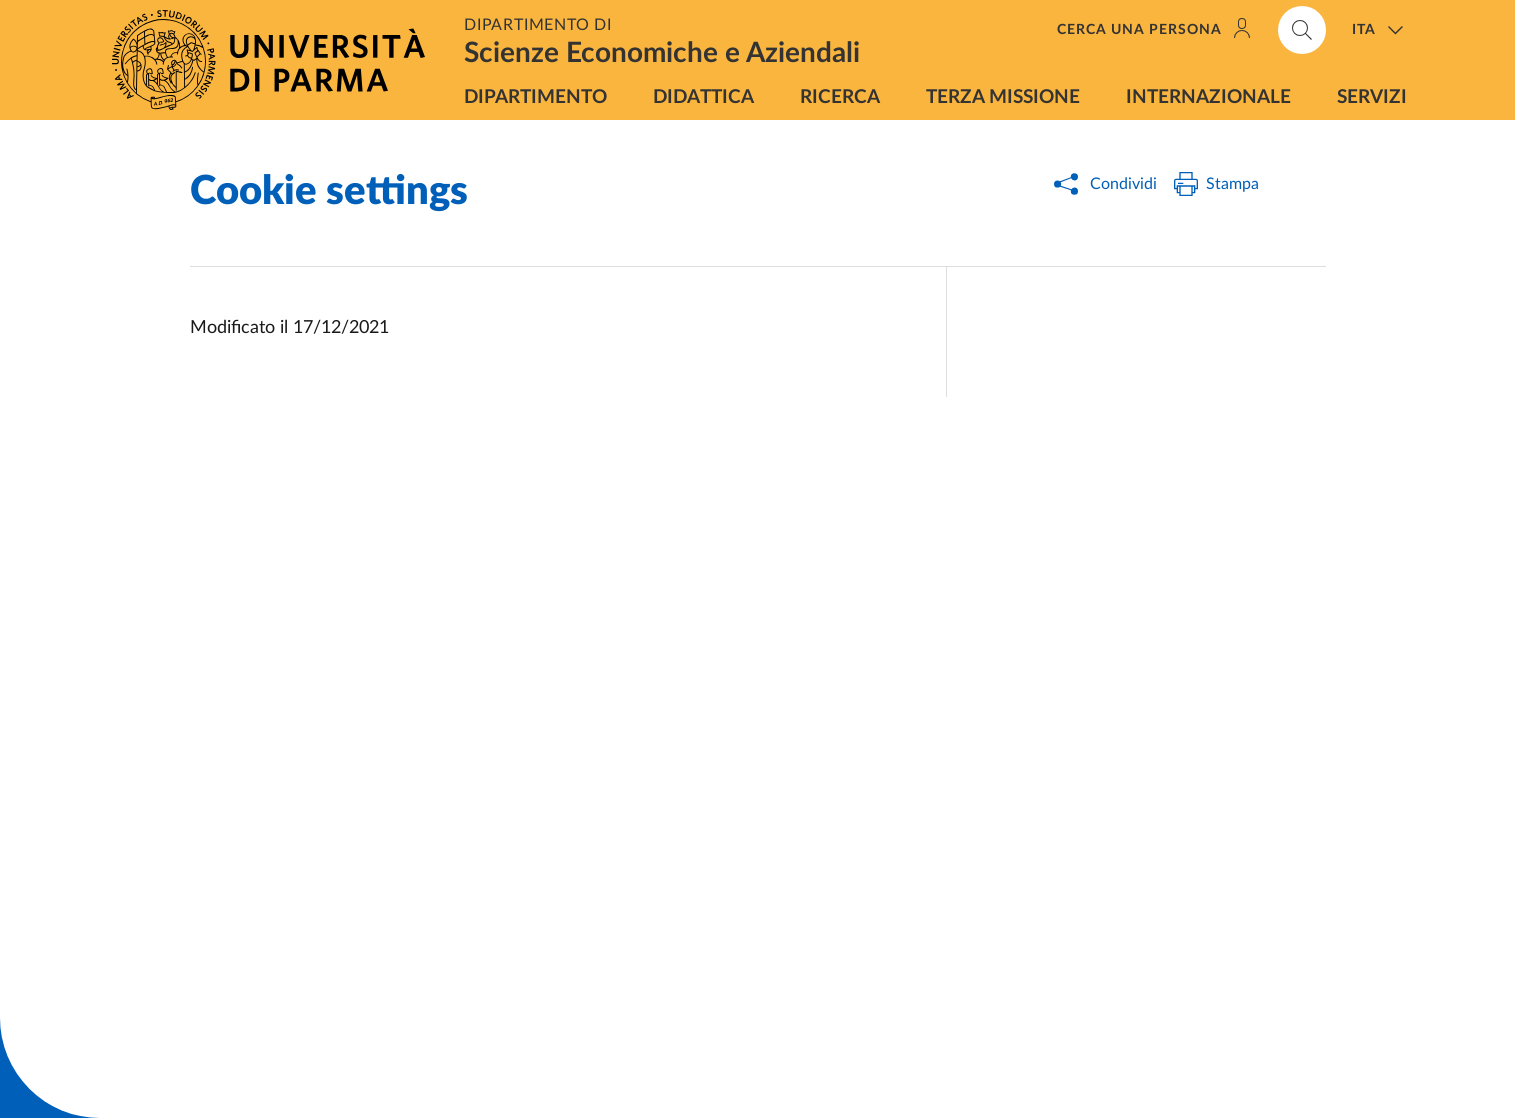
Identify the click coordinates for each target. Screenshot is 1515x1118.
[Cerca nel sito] (1302, 30)
